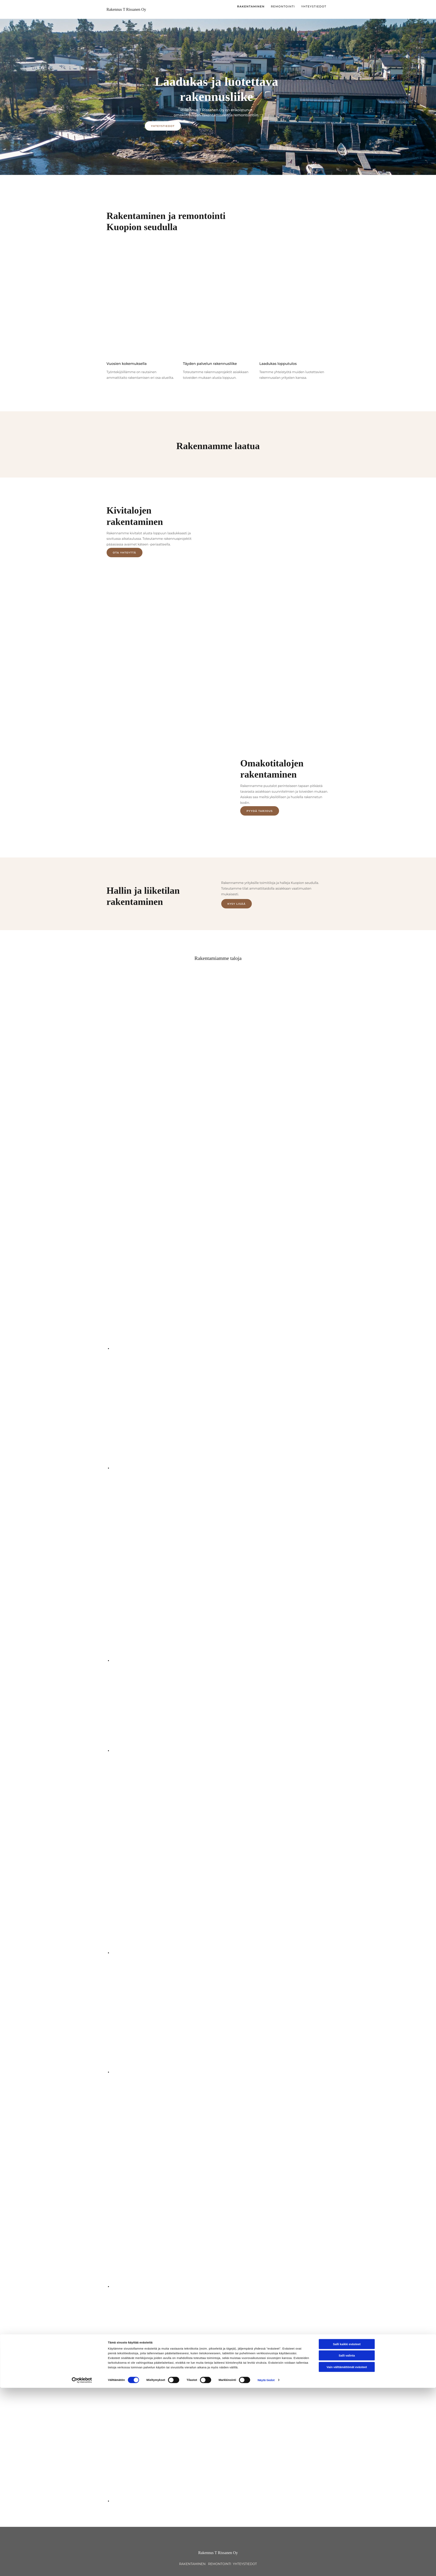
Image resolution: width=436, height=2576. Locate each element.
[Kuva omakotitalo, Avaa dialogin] (222, 1751)
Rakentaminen (234, 7)
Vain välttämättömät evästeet (347, 1413)
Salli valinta (347, 1402)
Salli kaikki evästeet (347, 1390)
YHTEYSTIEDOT (245, 2564)
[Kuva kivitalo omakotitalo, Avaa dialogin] (222, 1468)
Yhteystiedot (310, 7)
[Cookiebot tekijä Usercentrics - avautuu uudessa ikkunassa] (82, 1426)
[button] (163, 126)
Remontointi (273, 7)
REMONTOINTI (219, 2564)
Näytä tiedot (266, 1426)
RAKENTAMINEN (192, 2564)
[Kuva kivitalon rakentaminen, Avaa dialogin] (222, 1348)
